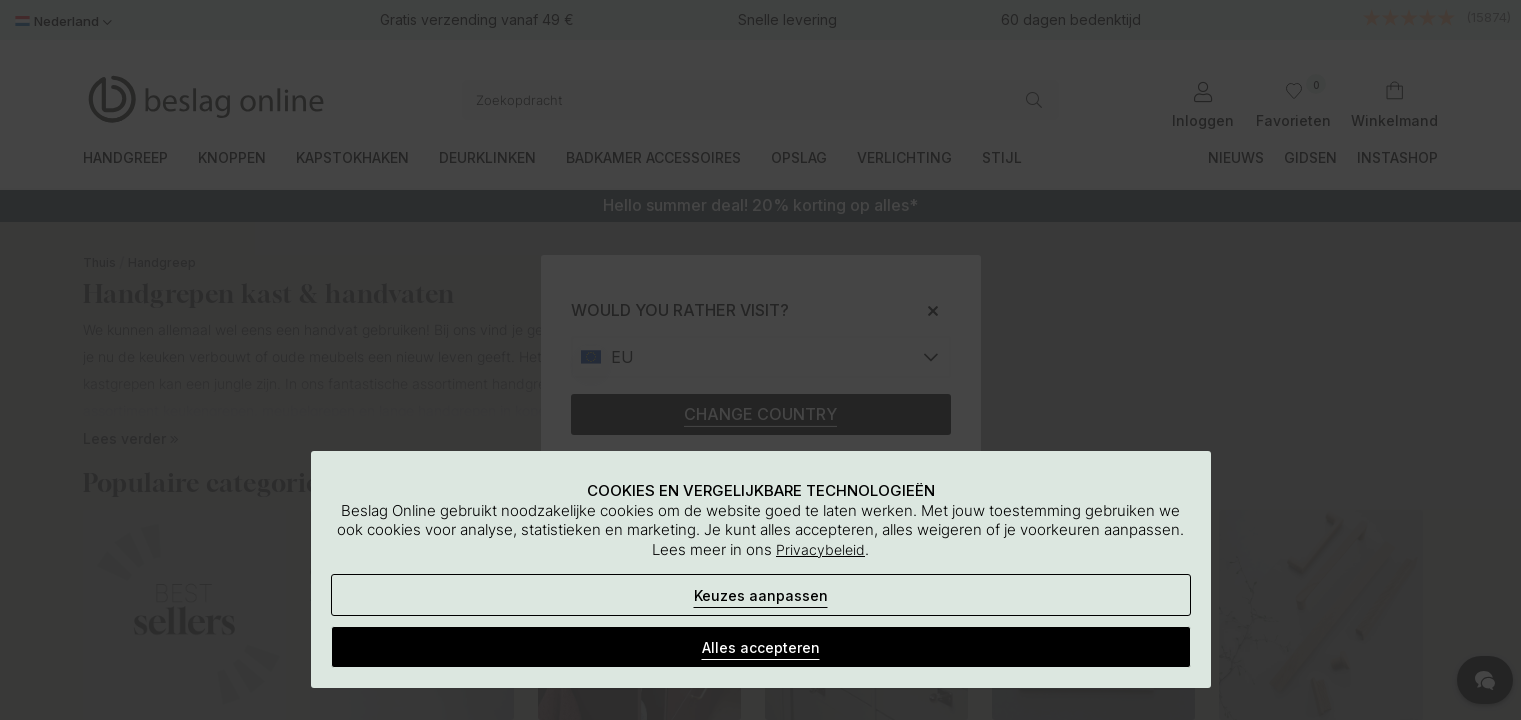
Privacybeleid (820, 549)
